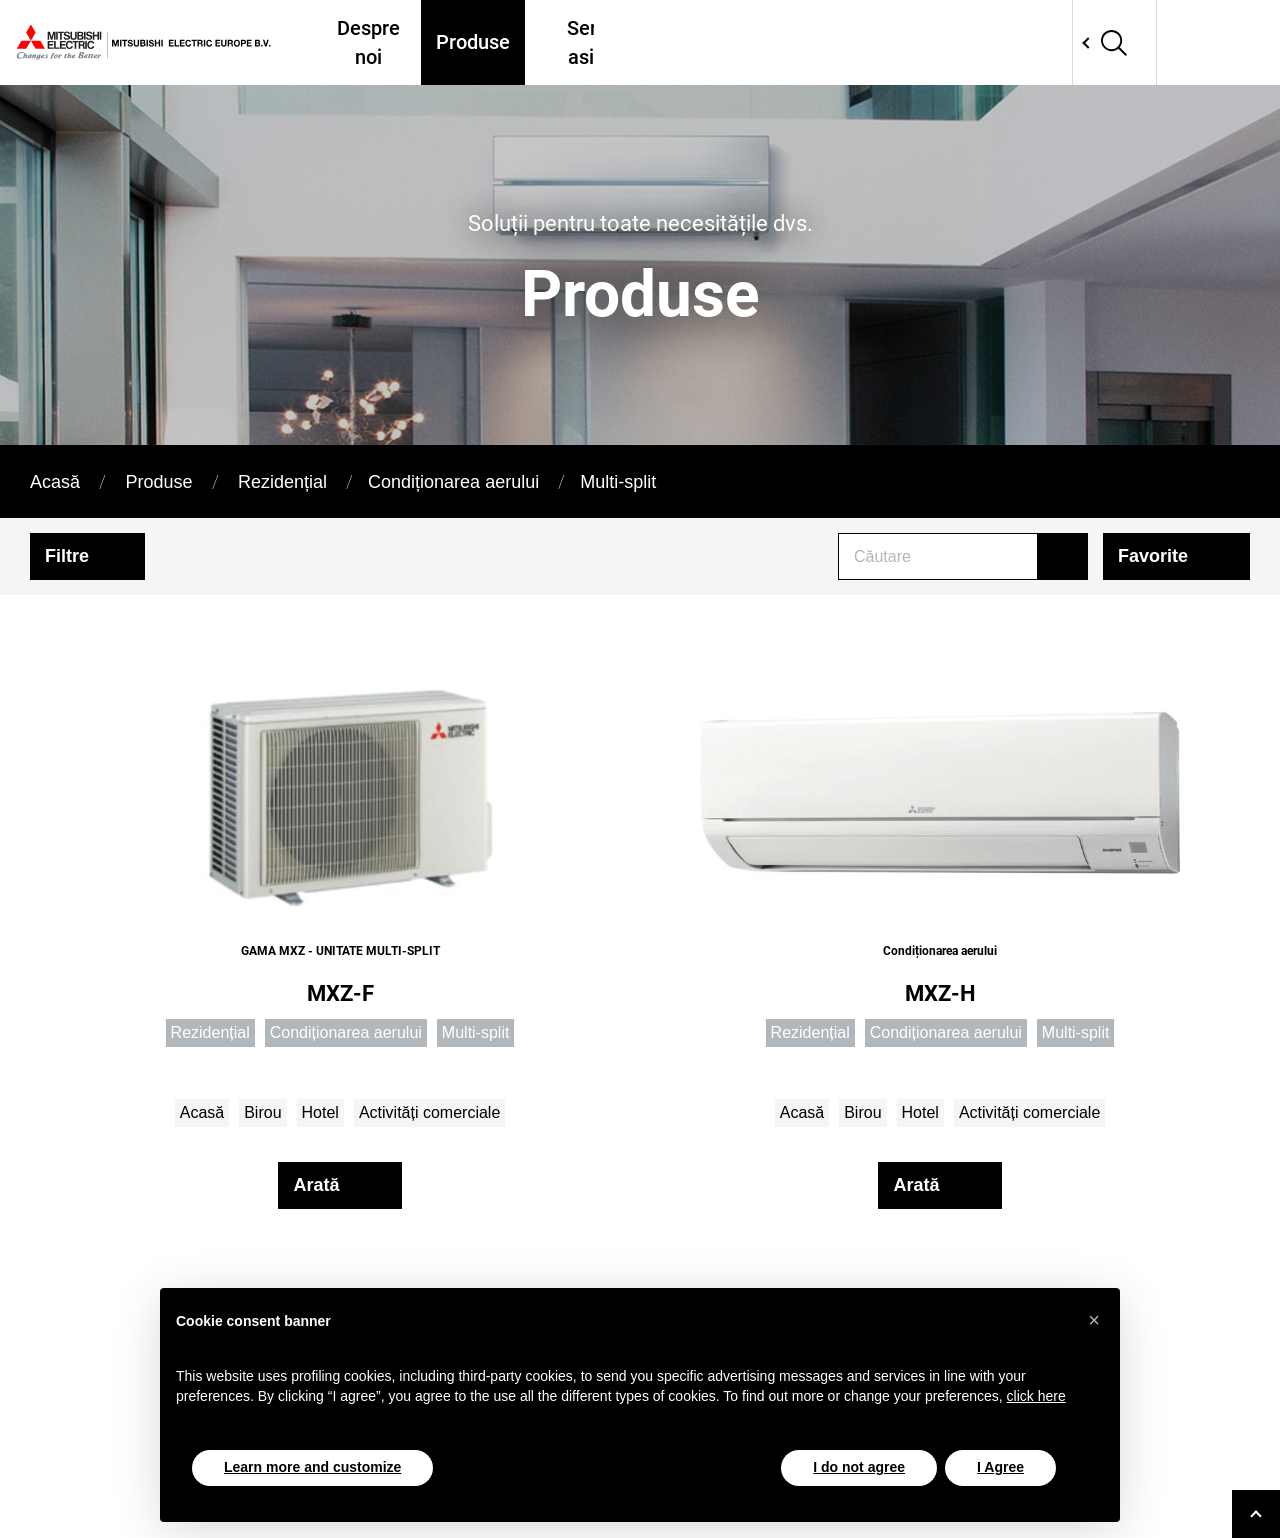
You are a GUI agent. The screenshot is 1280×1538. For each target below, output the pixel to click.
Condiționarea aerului (453, 482)
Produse (472, 42)
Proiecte (877, 42)
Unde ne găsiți (761, 42)
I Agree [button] (1000, 1467)
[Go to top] (1256, 1514)
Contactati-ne (1064, 42)
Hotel (320, 1112)
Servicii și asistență (608, 42)
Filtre (67, 556)
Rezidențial (282, 482)
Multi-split (618, 482)
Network (1162, 42)
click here (1036, 1396)
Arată (316, 1185)
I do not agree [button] (859, 1467)
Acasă (55, 482)
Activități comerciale (429, 1112)
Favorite (1153, 556)
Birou (262, 1112)
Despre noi (370, 42)
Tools (962, 42)
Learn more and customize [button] (312, 1467)
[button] (1094, 1320)
